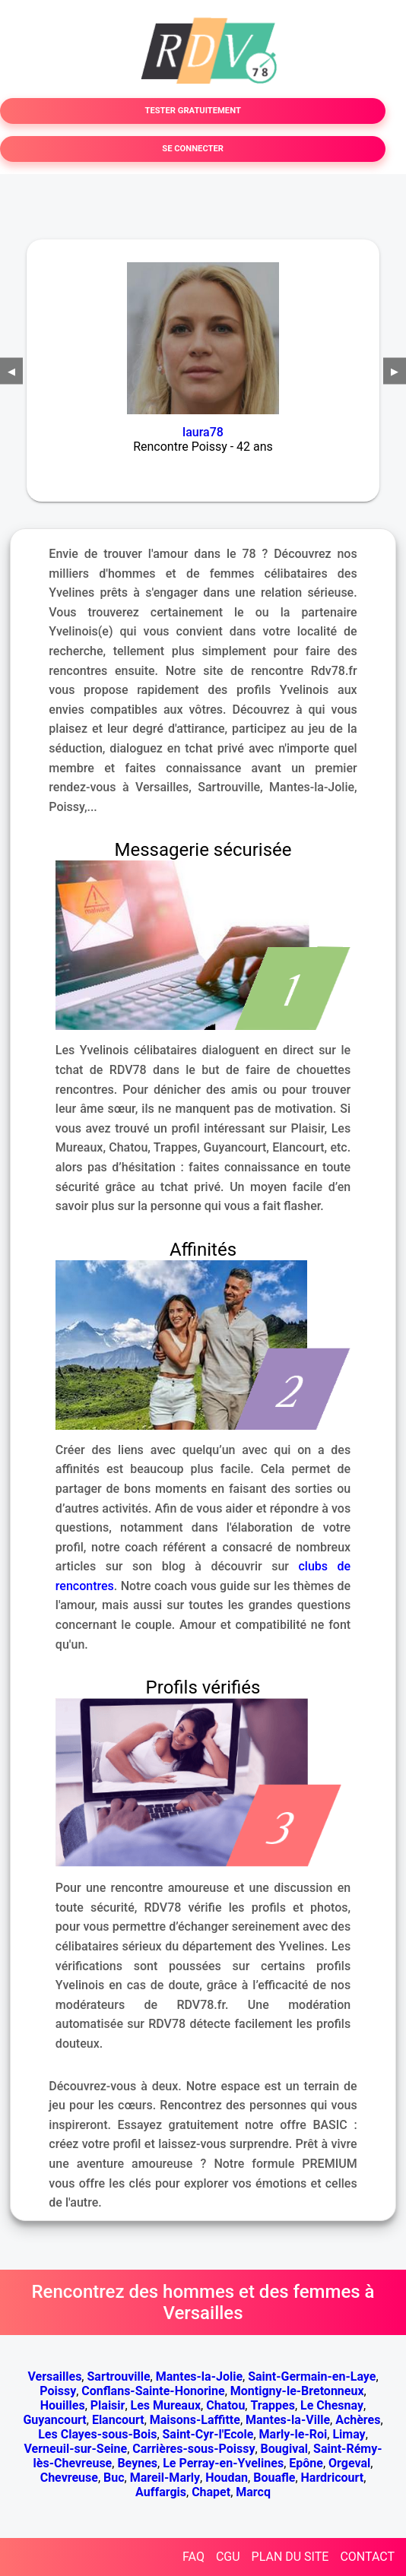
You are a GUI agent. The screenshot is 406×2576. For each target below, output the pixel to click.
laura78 (203, 432)
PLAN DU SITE (290, 2556)
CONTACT (367, 2556)
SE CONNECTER (193, 149)
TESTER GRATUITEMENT (192, 111)
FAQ (193, 2556)
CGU (228, 2556)
